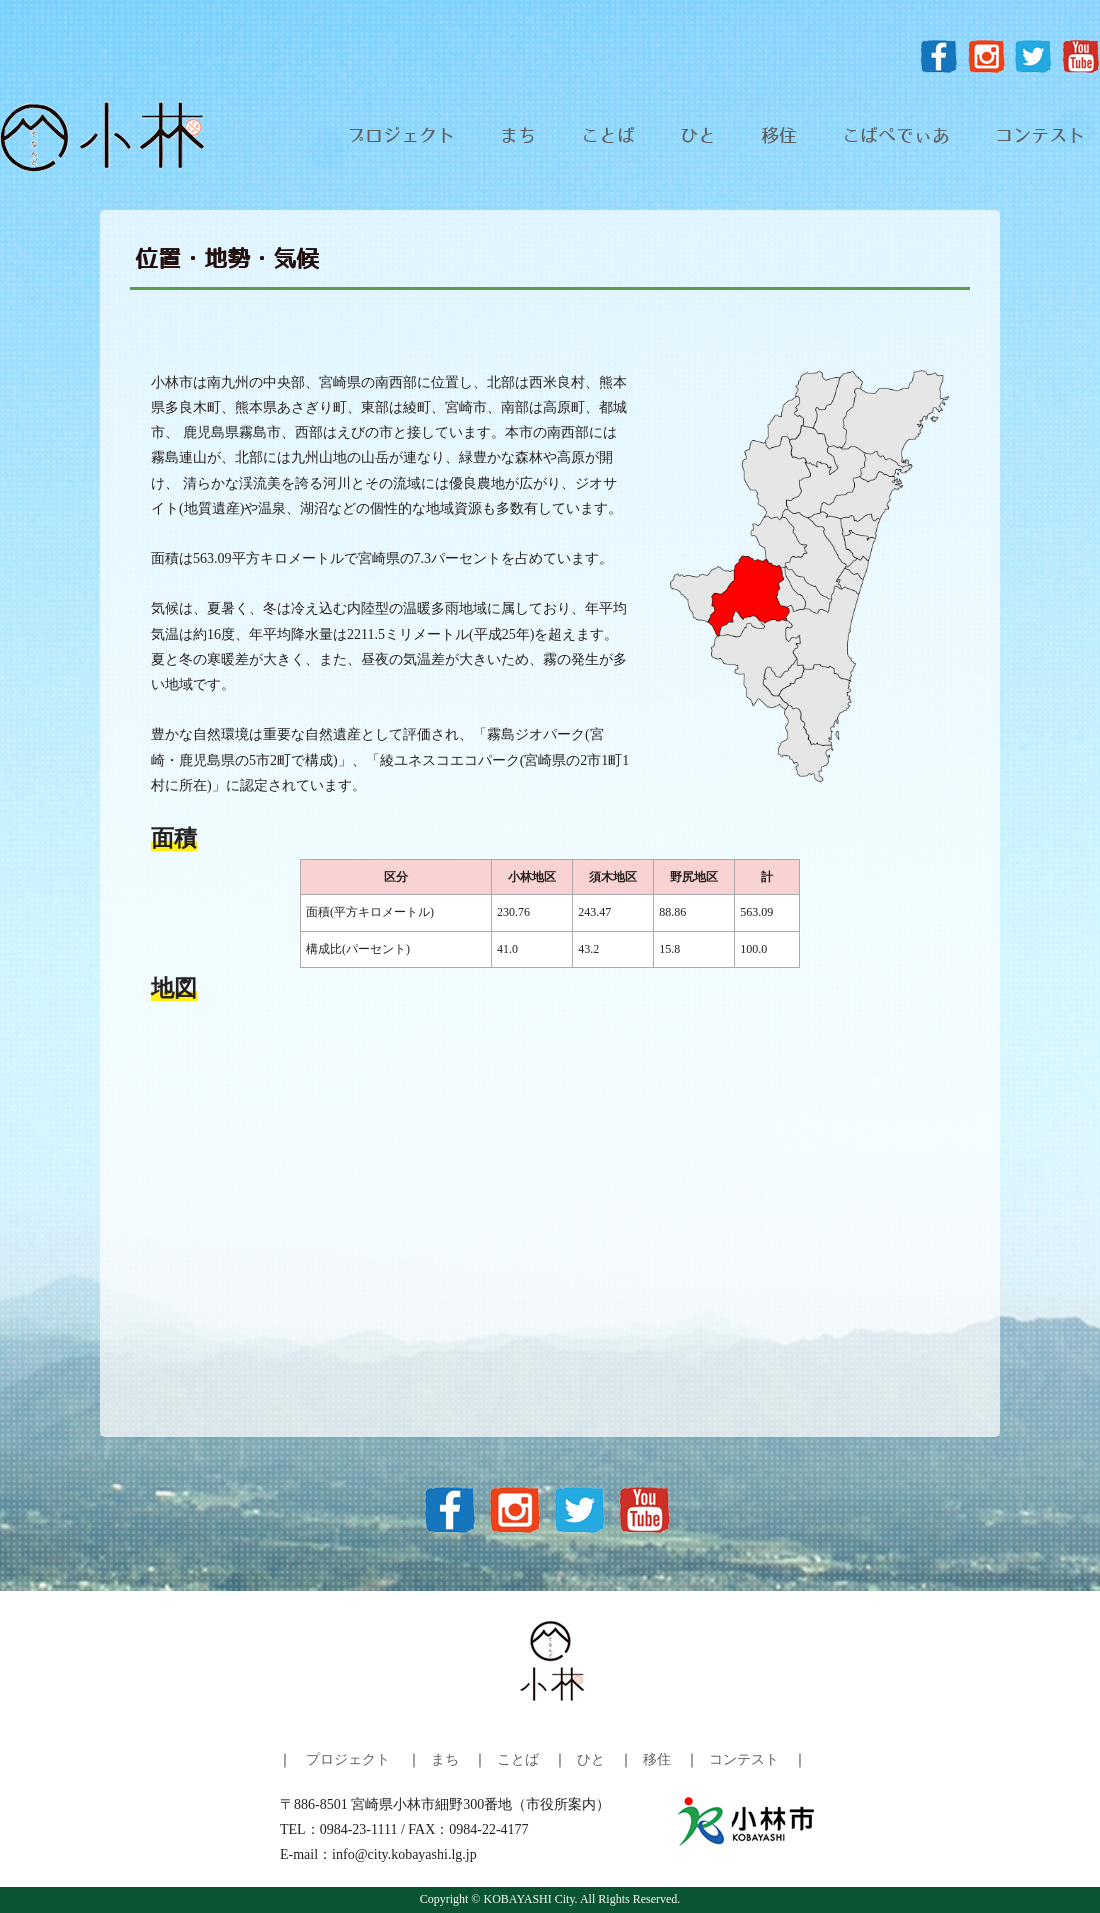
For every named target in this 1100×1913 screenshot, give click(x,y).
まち (518, 137)
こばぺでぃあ (896, 137)
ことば (608, 137)
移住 (779, 137)
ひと (698, 137)
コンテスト (1040, 137)
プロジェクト (401, 137)
